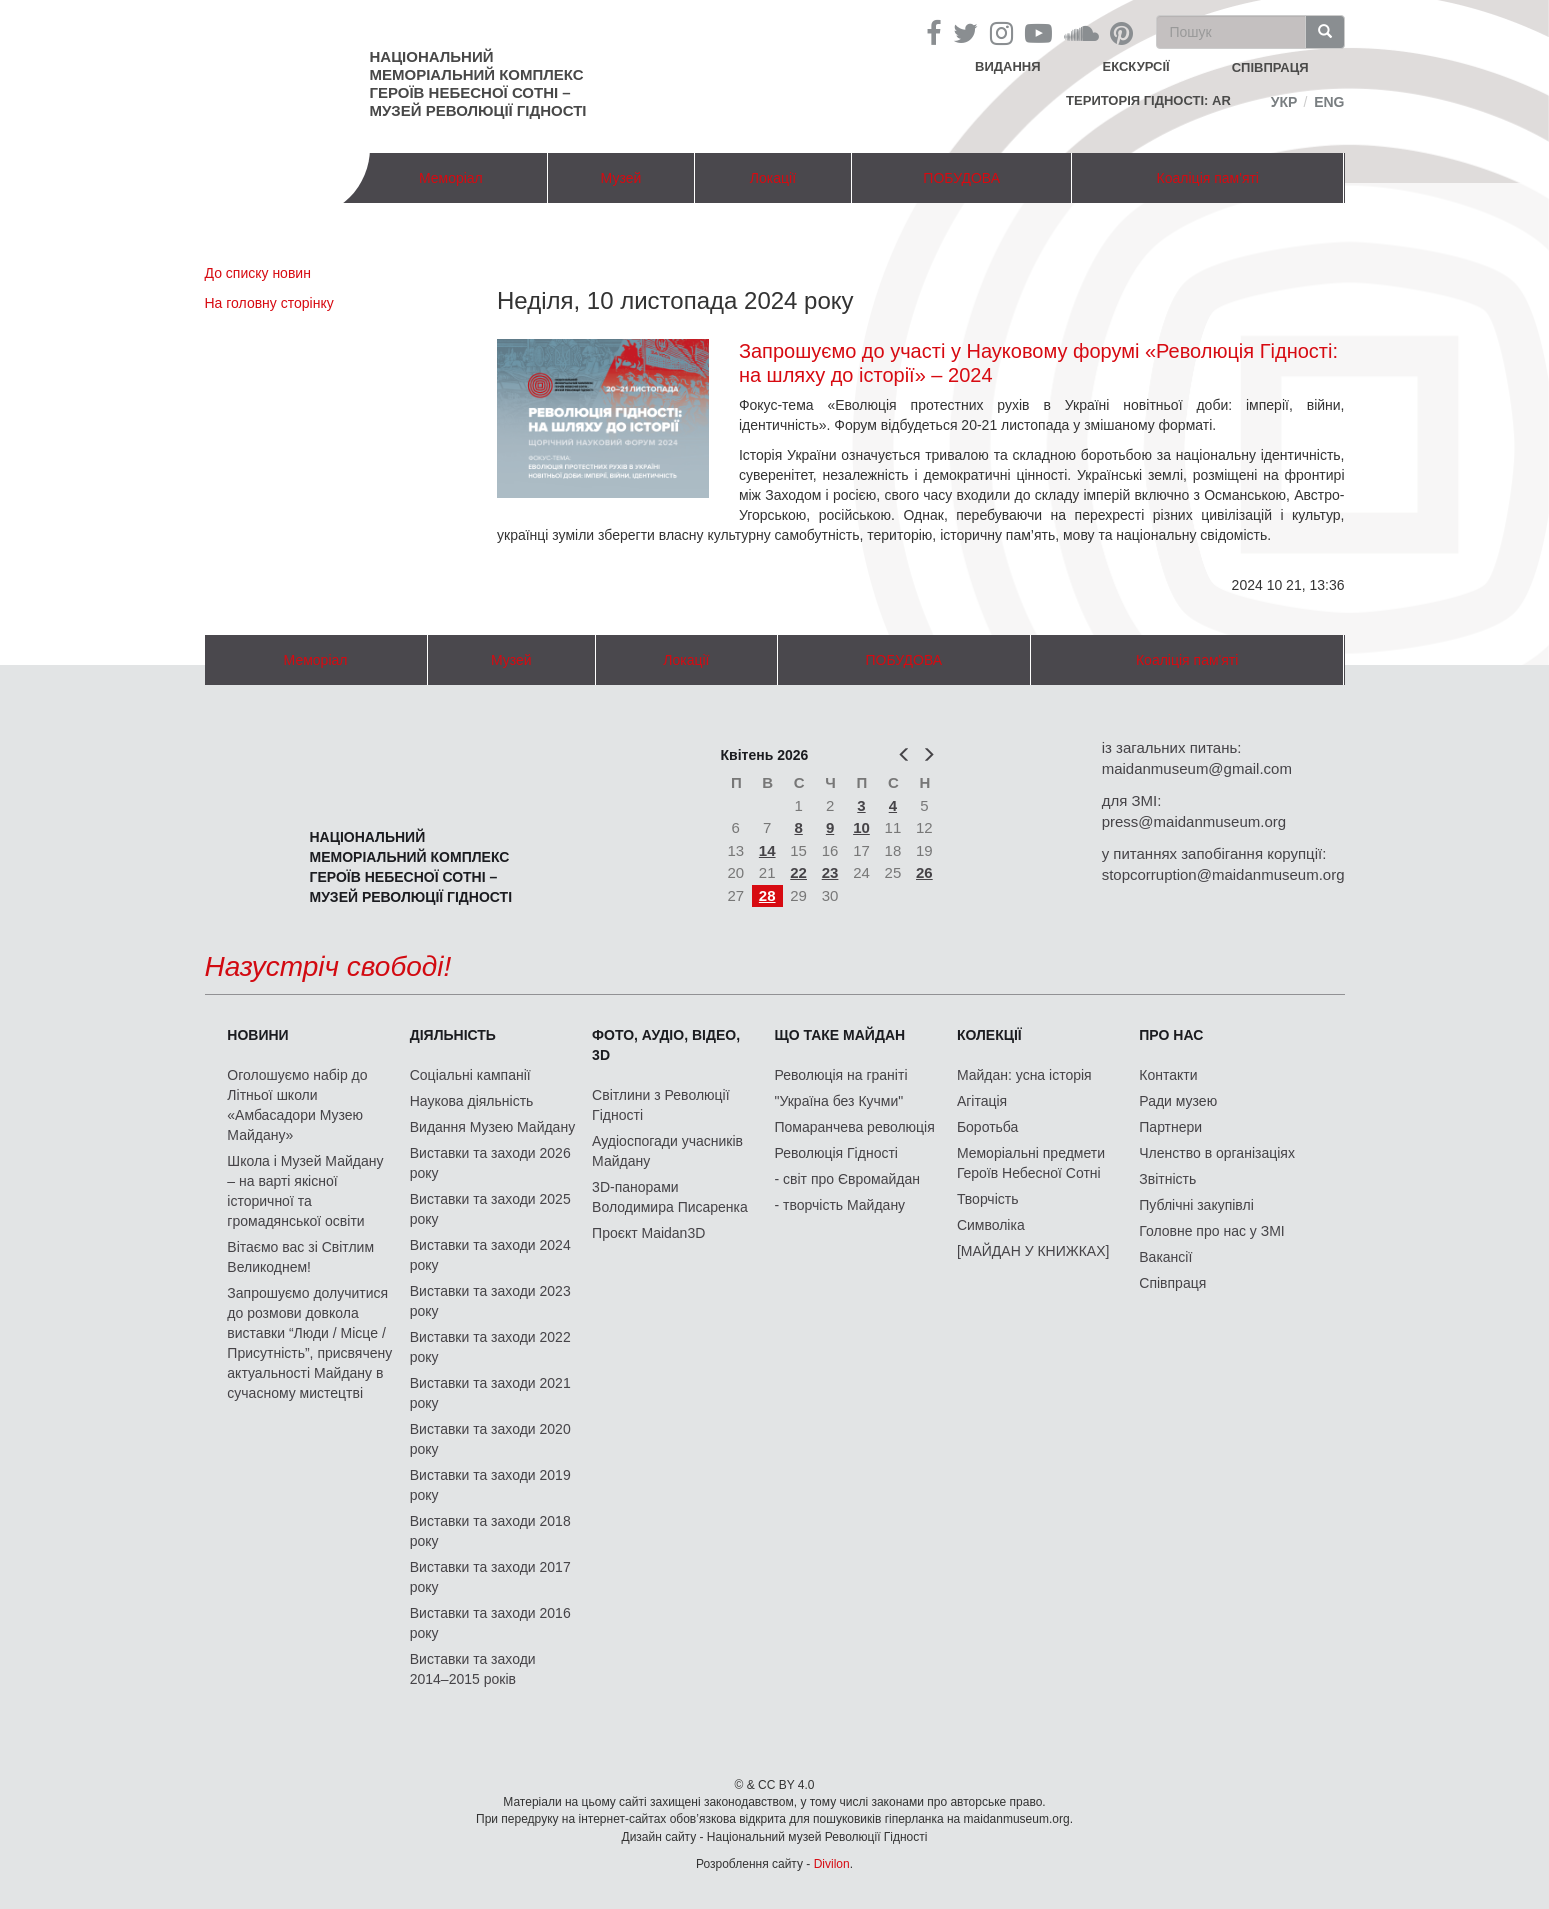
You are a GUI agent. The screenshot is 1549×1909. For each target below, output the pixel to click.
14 (767, 850)
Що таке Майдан (840, 1035)
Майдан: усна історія (1024, 1075)
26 (924, 872)
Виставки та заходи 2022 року (490, 1347)
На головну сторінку (269, 303)
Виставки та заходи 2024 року (490, 1255)
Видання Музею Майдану (492, 1127)
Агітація (982, 1101)
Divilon (832, 1864)
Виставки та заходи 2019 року (490, 1485)
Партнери (1170, 1127)
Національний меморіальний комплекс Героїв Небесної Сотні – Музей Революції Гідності (478, 83)
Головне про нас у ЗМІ (1211, 1231)
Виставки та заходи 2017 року (490, 1577)
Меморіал (451, 178)
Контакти (1168, 1075)
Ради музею (1178, 1101)
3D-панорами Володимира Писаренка (670, 1197)
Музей (621, 178)
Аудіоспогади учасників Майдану (667, 1151)
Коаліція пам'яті (1208, 178)
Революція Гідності (836, 1153)
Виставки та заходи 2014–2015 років (473, 1669)
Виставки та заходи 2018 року (490, 1531)
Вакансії (1165, 1257)
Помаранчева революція (855, 1127)
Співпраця (1172, 1283)
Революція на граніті (841, 1075)
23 (830, 872)
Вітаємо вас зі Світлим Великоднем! (300, 1257)
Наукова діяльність (472, 1101)
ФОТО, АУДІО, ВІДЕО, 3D (666, 1045)
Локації (773, 178)
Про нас (1171, 1035)
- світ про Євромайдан (847, 1179)
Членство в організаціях (1217, 1153)
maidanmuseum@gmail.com (1197, 768)
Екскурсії (1136, 66)
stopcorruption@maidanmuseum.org (1223, 874)
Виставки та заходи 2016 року (490, 1623)
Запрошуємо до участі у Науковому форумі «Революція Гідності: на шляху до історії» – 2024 (1038, 363)
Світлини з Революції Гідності (660, 1105)
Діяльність (453, 1035)
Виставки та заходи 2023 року (490, 1301)
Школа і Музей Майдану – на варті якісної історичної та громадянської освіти (305, 1191)
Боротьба (987, 1127)
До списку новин (258, 273)
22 (798, 872)
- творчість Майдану (840, 1205)
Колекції (989, 1035)
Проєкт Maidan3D (648, 1233)
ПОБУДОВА (961, 178)
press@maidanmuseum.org (1194, 821)
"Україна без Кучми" (839, 1101)
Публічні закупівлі (1196, 1205)
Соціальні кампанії (470, 1075)
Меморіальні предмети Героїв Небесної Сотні (1031, 1163)
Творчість (988, 1199)
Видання (1008, 66)
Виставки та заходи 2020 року (490, 1439)
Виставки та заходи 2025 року (490, 1209)
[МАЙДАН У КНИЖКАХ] (1033, 1251)
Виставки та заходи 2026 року (490, 1163)
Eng (1329, 102)
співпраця (1270, 67)
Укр (1284, 102)
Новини (257, 1035)
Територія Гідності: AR (1148, 100)
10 (861, 827)
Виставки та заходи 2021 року (490, 1393)
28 (767, 895)
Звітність (1167, 1179)
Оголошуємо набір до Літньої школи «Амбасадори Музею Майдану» (297, 1105)
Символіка (991, 1225)
